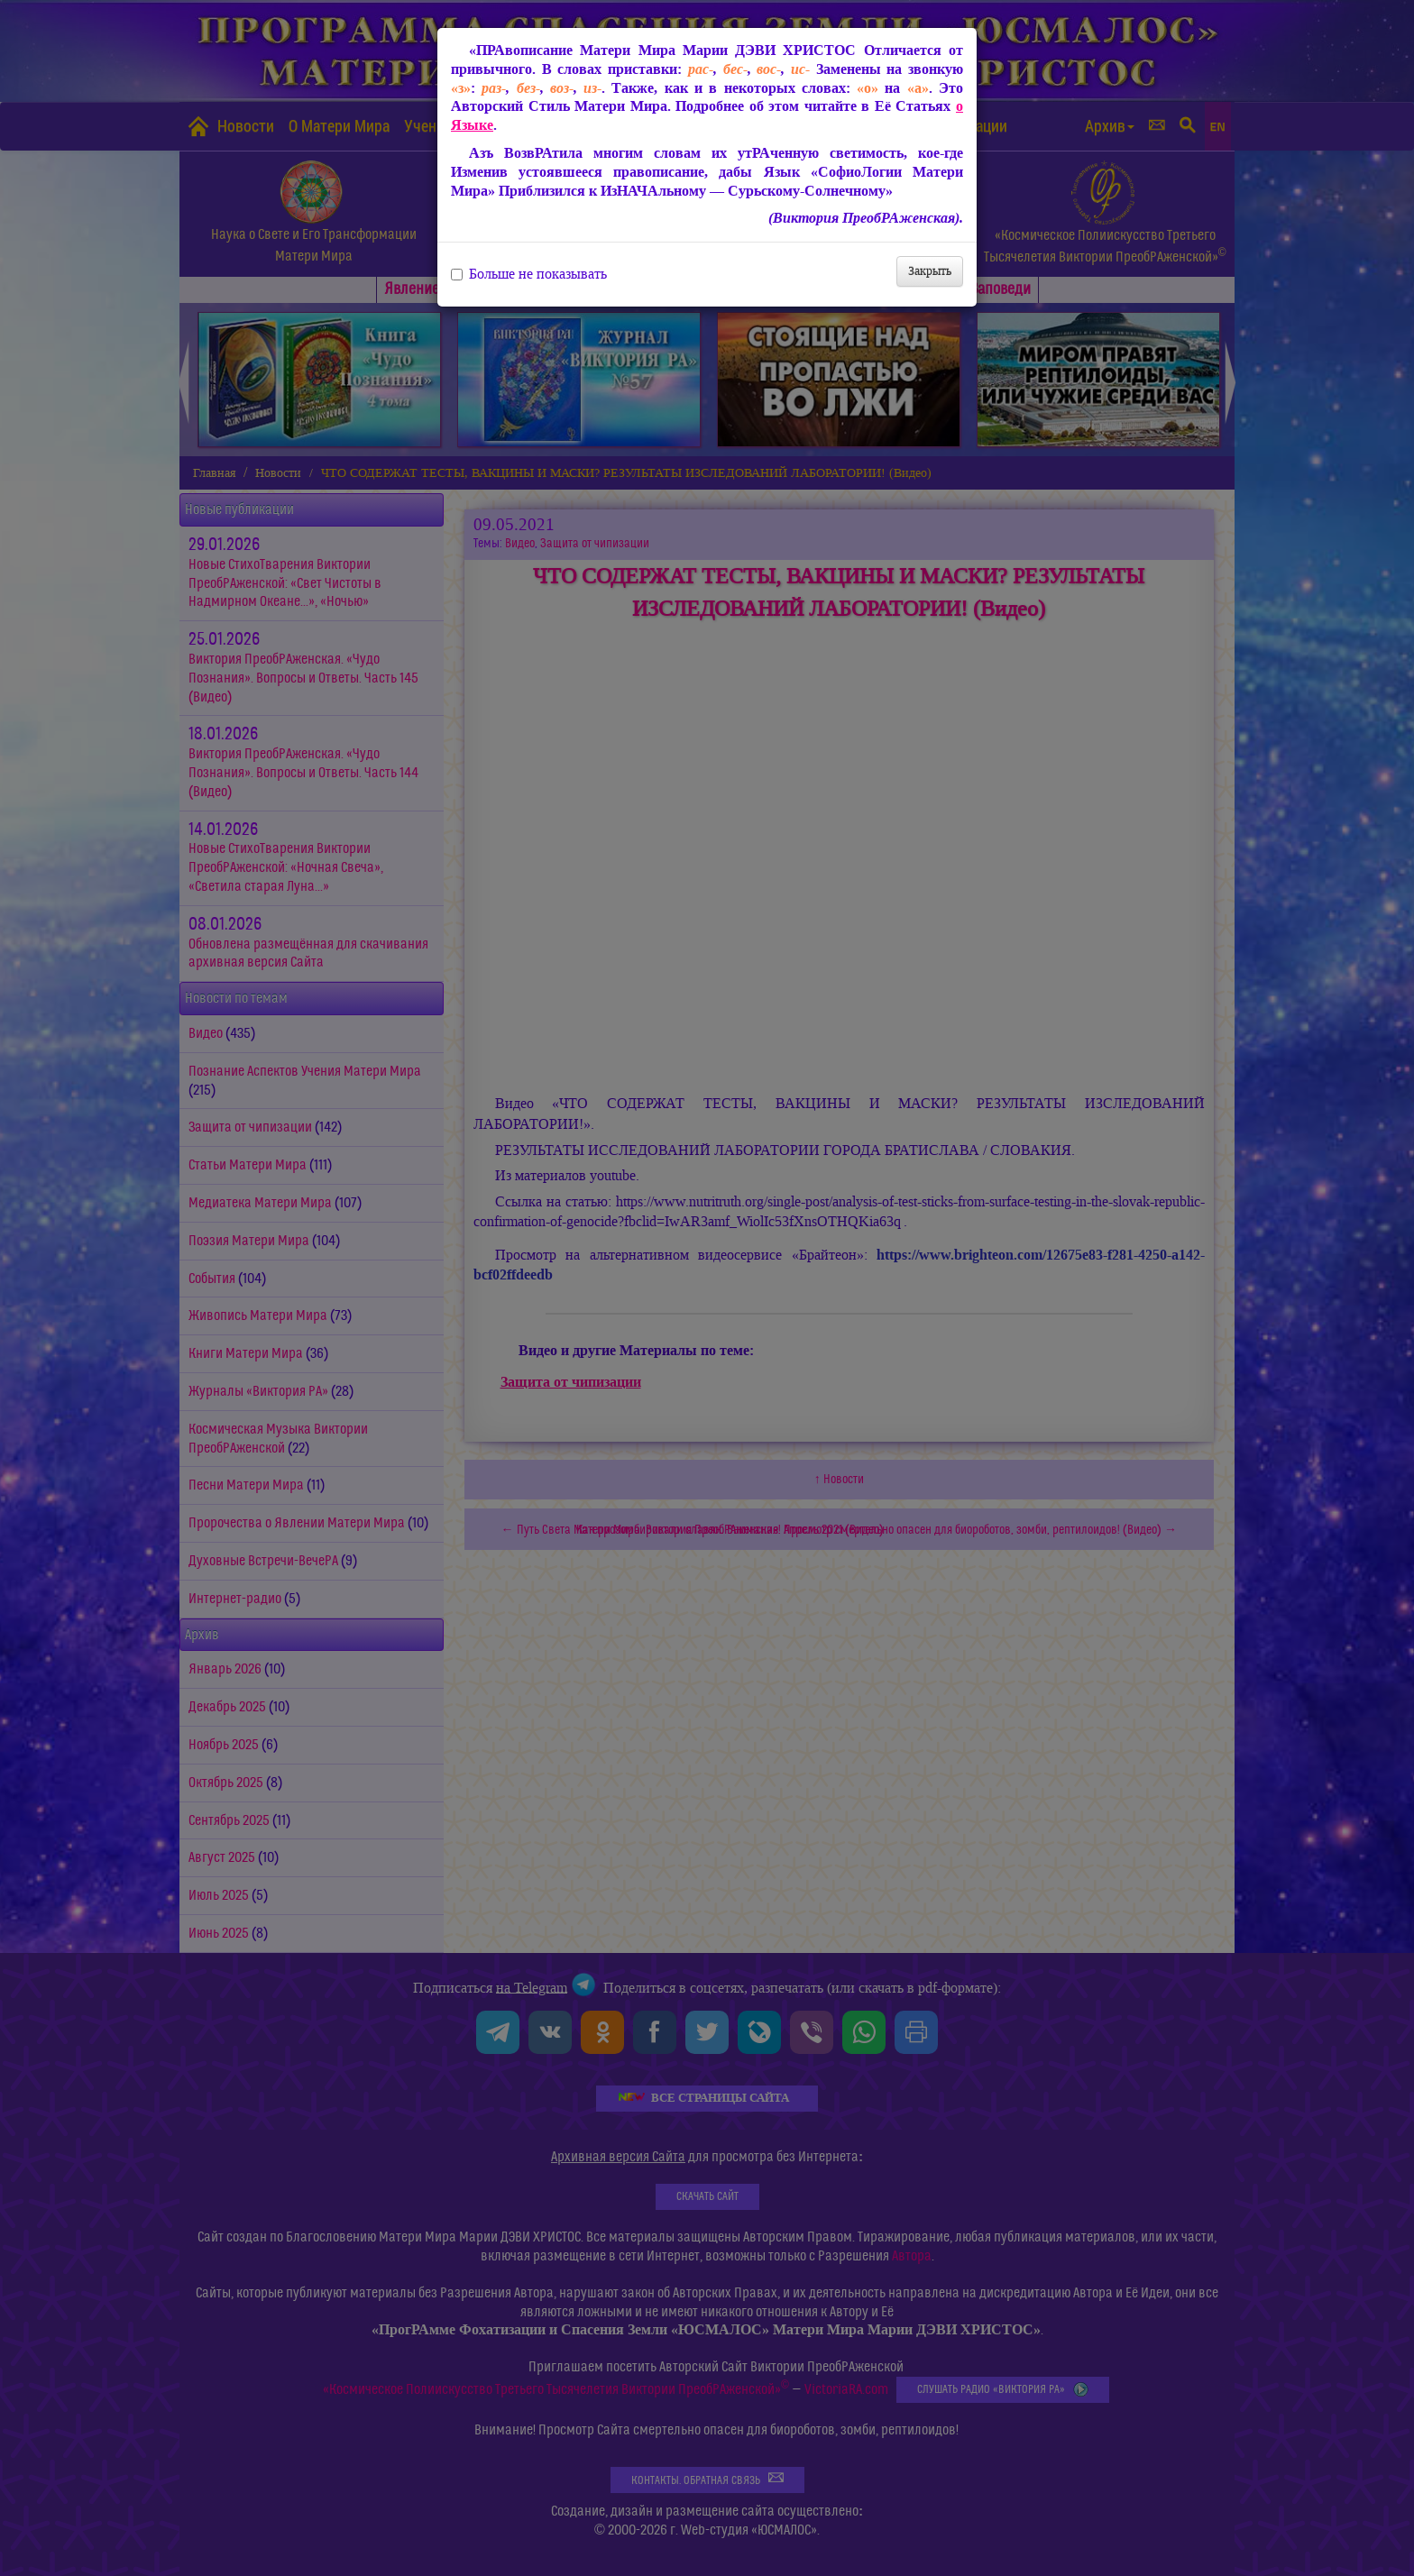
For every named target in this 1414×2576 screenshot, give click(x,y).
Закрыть (929, 271)
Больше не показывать (529, 274)
